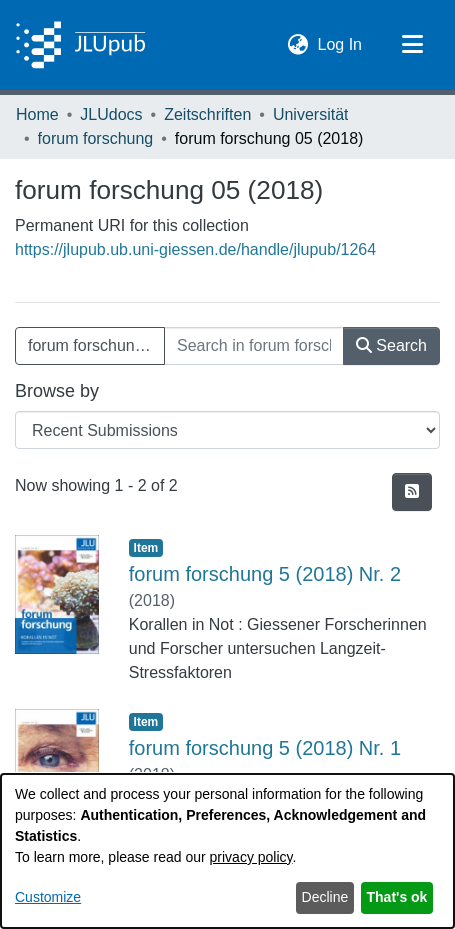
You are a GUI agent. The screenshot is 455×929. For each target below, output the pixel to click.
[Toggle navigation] (412, 45)
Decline (325, 897)
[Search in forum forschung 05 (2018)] (254, 346)
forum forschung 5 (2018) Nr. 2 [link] (265, 574)
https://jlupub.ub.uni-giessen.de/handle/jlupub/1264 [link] (195, 249)
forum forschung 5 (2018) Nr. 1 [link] (265, 748)
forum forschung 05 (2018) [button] (96, 345)
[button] (298, 45)
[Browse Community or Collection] (227, 430)
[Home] (80, 45)
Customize (48, 897)
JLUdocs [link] (111, 114)
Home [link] (37, 114)
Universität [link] (311, 114)
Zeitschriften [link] (207, 114)
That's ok (397, 897)
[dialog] (227, 851)
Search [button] (391, 345)
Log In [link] (341, 42)
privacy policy (251, 857)
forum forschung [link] (96, 138)
